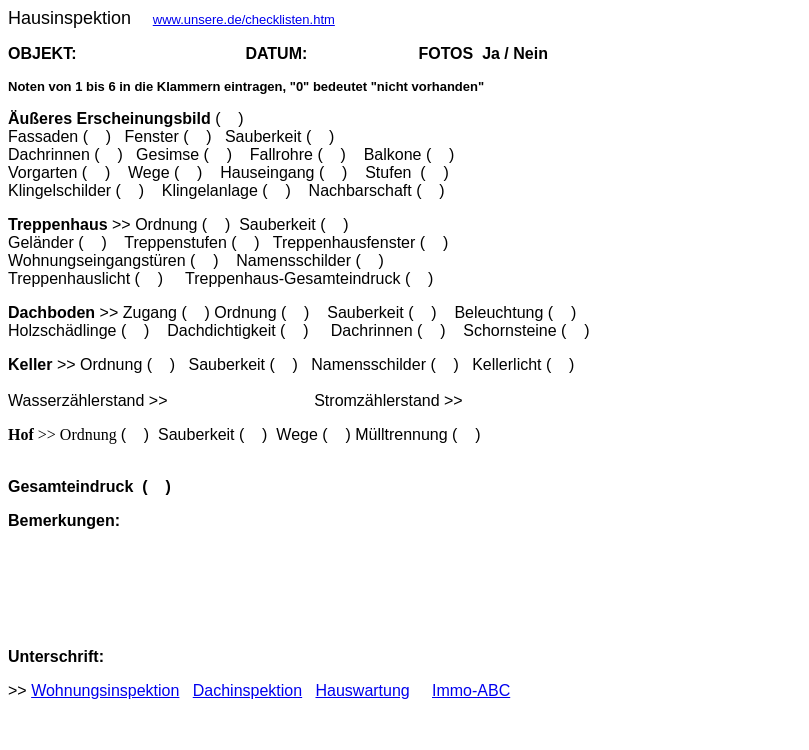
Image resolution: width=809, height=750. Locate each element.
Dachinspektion (247, 690)
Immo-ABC (471, 690)
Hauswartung (362, 690)
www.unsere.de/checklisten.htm (244, 19)
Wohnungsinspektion (105, 690)
